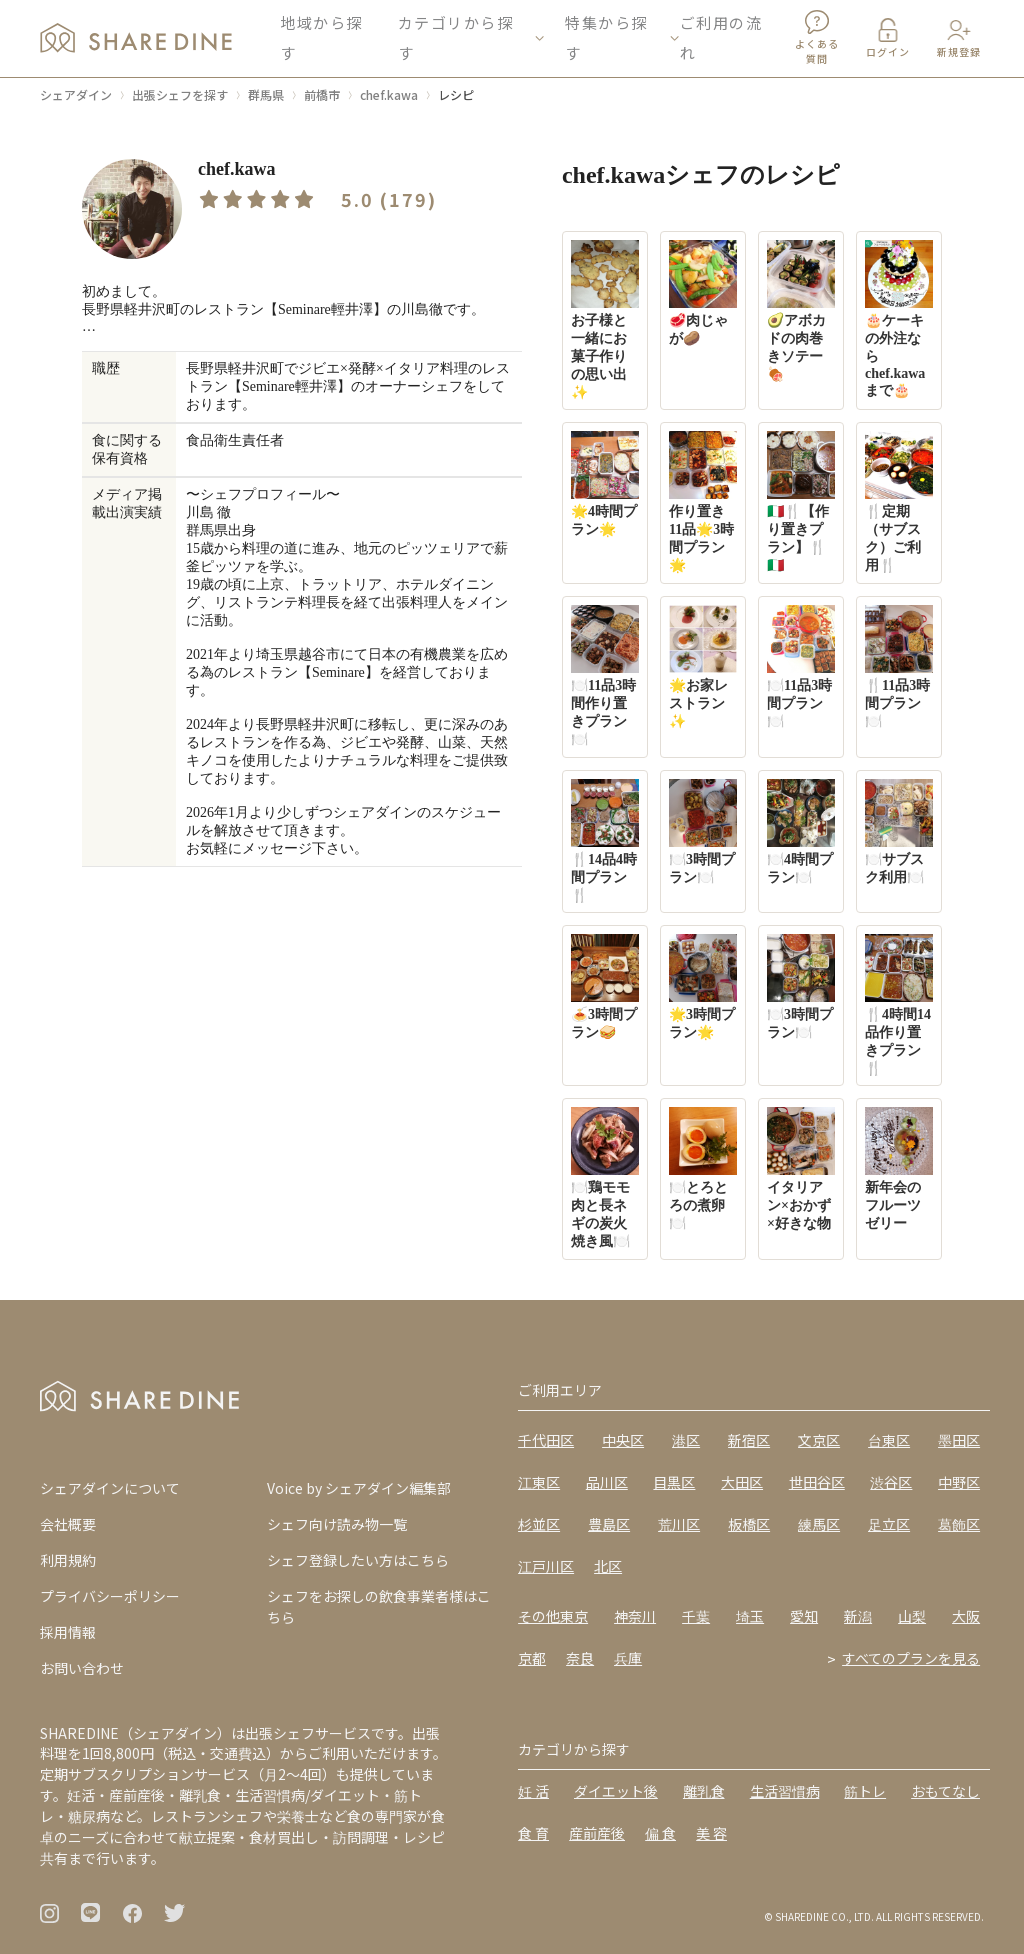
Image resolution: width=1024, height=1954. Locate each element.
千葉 (696, 1616)
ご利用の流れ (721, 39)
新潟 (858, 1616)
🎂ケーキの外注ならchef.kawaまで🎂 (899, 319)
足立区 (889, 1524)
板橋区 (749, 1524)
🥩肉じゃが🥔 (703, 293)
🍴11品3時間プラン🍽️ (899, 667)
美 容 (711, 1833)
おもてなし (945, 1791)
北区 (608, 1566)
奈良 (580, 1658)
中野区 (959, 1482)
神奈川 (635, 1616)
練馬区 (819, 1524)
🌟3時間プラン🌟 (703, 987)
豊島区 (609, 1524)
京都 (532, 1658)
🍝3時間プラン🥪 (605, 987)
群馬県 (266, 94)
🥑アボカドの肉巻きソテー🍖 (801, 311)
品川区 (607, 1482)
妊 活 (533, 1791)
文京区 (819, 1440)
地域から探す (321, 39)
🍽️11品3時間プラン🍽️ (801, 667)
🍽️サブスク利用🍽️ (899, 832)
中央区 (623, 1440)
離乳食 (704, 1791)
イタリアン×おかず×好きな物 (801, 1169)
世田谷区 (817, 1482)
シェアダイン (76, 94)
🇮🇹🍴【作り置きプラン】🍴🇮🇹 (801, 502)
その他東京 (553, 1616)
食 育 (533, 1833)
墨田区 (959, 1440)
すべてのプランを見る (911, 1658)
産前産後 (597, 1833)
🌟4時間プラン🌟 (605, 484)
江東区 (539, 1482)
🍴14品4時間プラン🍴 (605, 841)
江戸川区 (546, 1566)
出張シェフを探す (180, 94)
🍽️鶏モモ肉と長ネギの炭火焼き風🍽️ (605, 1178)
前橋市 (322, 94)
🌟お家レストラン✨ (703, 667)
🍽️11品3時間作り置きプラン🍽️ (605, 676)
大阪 (966, 1616)
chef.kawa (389, 94)
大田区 (742, 1482)
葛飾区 (959, 1524)
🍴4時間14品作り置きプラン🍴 (899, 1005)
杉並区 (539, 1524)
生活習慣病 (785, 1791)
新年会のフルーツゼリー (899, 1169)
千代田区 (546, 1440)
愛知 (804, 1616)
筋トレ (865, 1791)
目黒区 (674, 1482)
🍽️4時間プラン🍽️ (801, 832)
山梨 (912, 1616)
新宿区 (749, 1440)
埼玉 (750, 1616)
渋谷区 (891, 1482)
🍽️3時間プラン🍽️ (703, 832)
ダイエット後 (616, 1791)
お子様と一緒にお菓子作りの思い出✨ (605, 320)
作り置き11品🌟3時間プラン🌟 (703, 502)
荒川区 (679, 1524)
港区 (686, 1440)
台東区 (889, 1440)
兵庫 (628, 1658)
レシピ (456, 94)
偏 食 (660, 1833)
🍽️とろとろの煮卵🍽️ (703, 1169)
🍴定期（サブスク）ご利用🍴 (899, 502)
